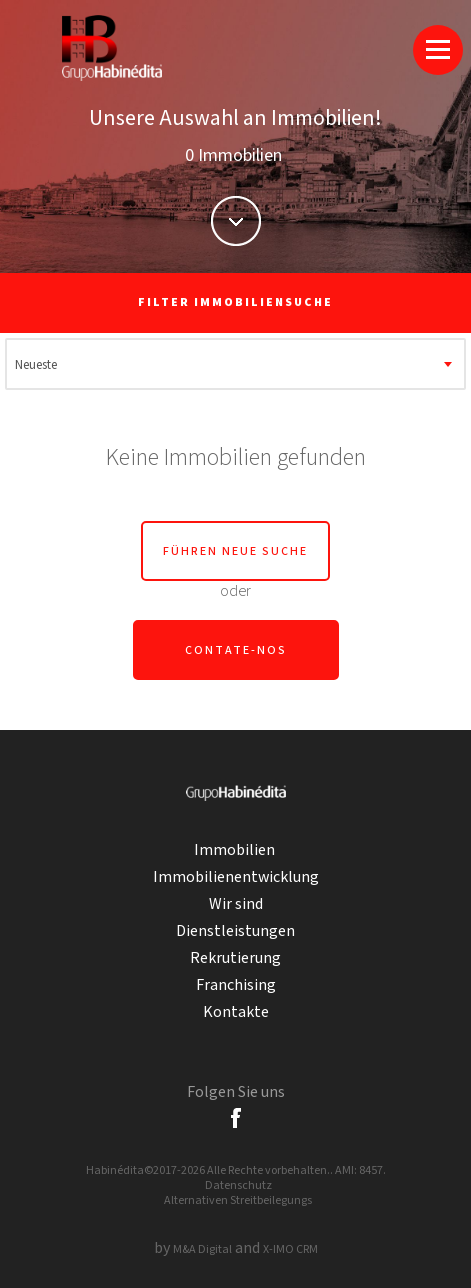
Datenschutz (238, 1185)
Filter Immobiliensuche (235, 302)
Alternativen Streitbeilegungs (238, 1200)
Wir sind (236, 904)
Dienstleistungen (235, 931)
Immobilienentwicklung (236, 877)
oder (235, 591)
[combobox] (236, 364)
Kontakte (236, 1012)
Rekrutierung (235, 958)
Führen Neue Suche (235, 551)
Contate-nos (236, 650)
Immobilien (236, 850)
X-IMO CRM (290, 1249)
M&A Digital (202, 1249)
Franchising (236, 985)
